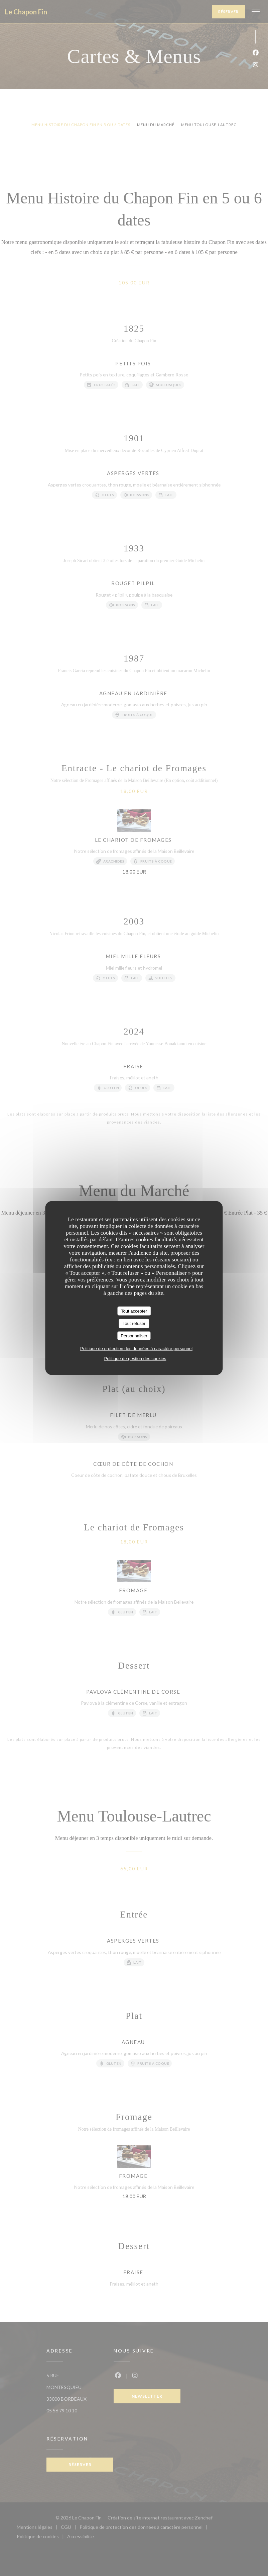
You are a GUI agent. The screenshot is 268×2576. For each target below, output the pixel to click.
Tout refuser (134, 1323)
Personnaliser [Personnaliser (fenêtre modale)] (134, 1335)
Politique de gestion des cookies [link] (135, 1358)
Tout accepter (134, 1310)
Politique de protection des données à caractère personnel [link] (136, 1348)
